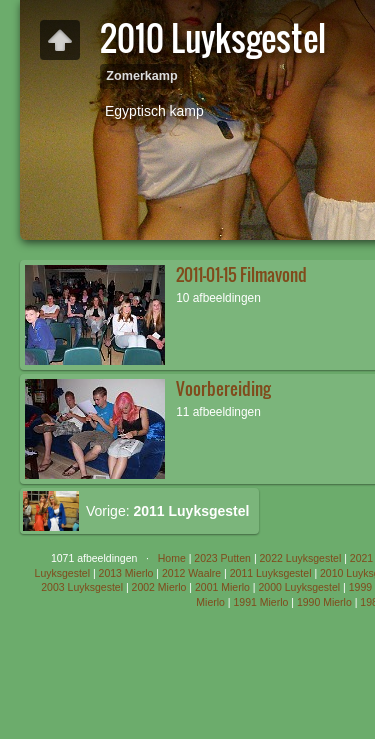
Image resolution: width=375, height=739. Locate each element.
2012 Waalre (191, 573)
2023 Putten (222, 558)
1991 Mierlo (260, 602)
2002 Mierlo (159, 587)
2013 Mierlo (126, 573)
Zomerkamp (141, 76)
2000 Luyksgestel (299, 587)
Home (172, 558)
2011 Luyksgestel (271, 573)
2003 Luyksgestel (82, 587)
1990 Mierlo (324, 602)
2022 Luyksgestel (301, 558)
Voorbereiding (223, 388)
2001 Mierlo (222, 587)
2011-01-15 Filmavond (241, 274)
